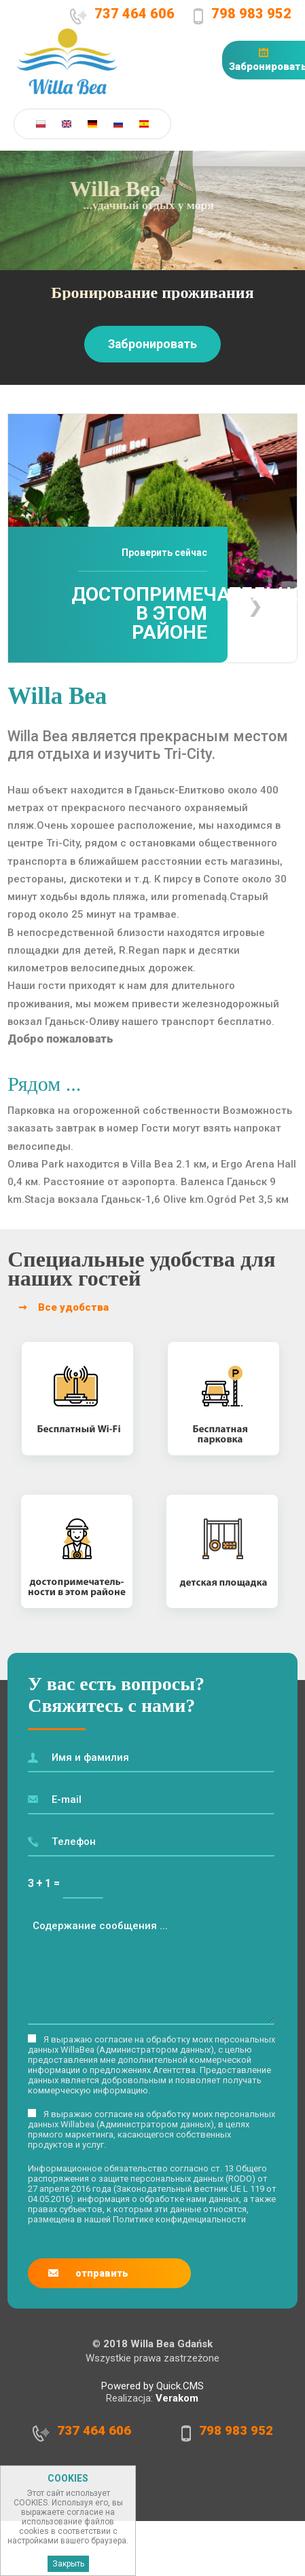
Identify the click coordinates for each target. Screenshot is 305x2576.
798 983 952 (254, 13)
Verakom (177, 2398)
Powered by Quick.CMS (152, 2386)
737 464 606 (138, 13)
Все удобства (73, 1307)
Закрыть (68, 2567)
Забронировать (152, 344)
